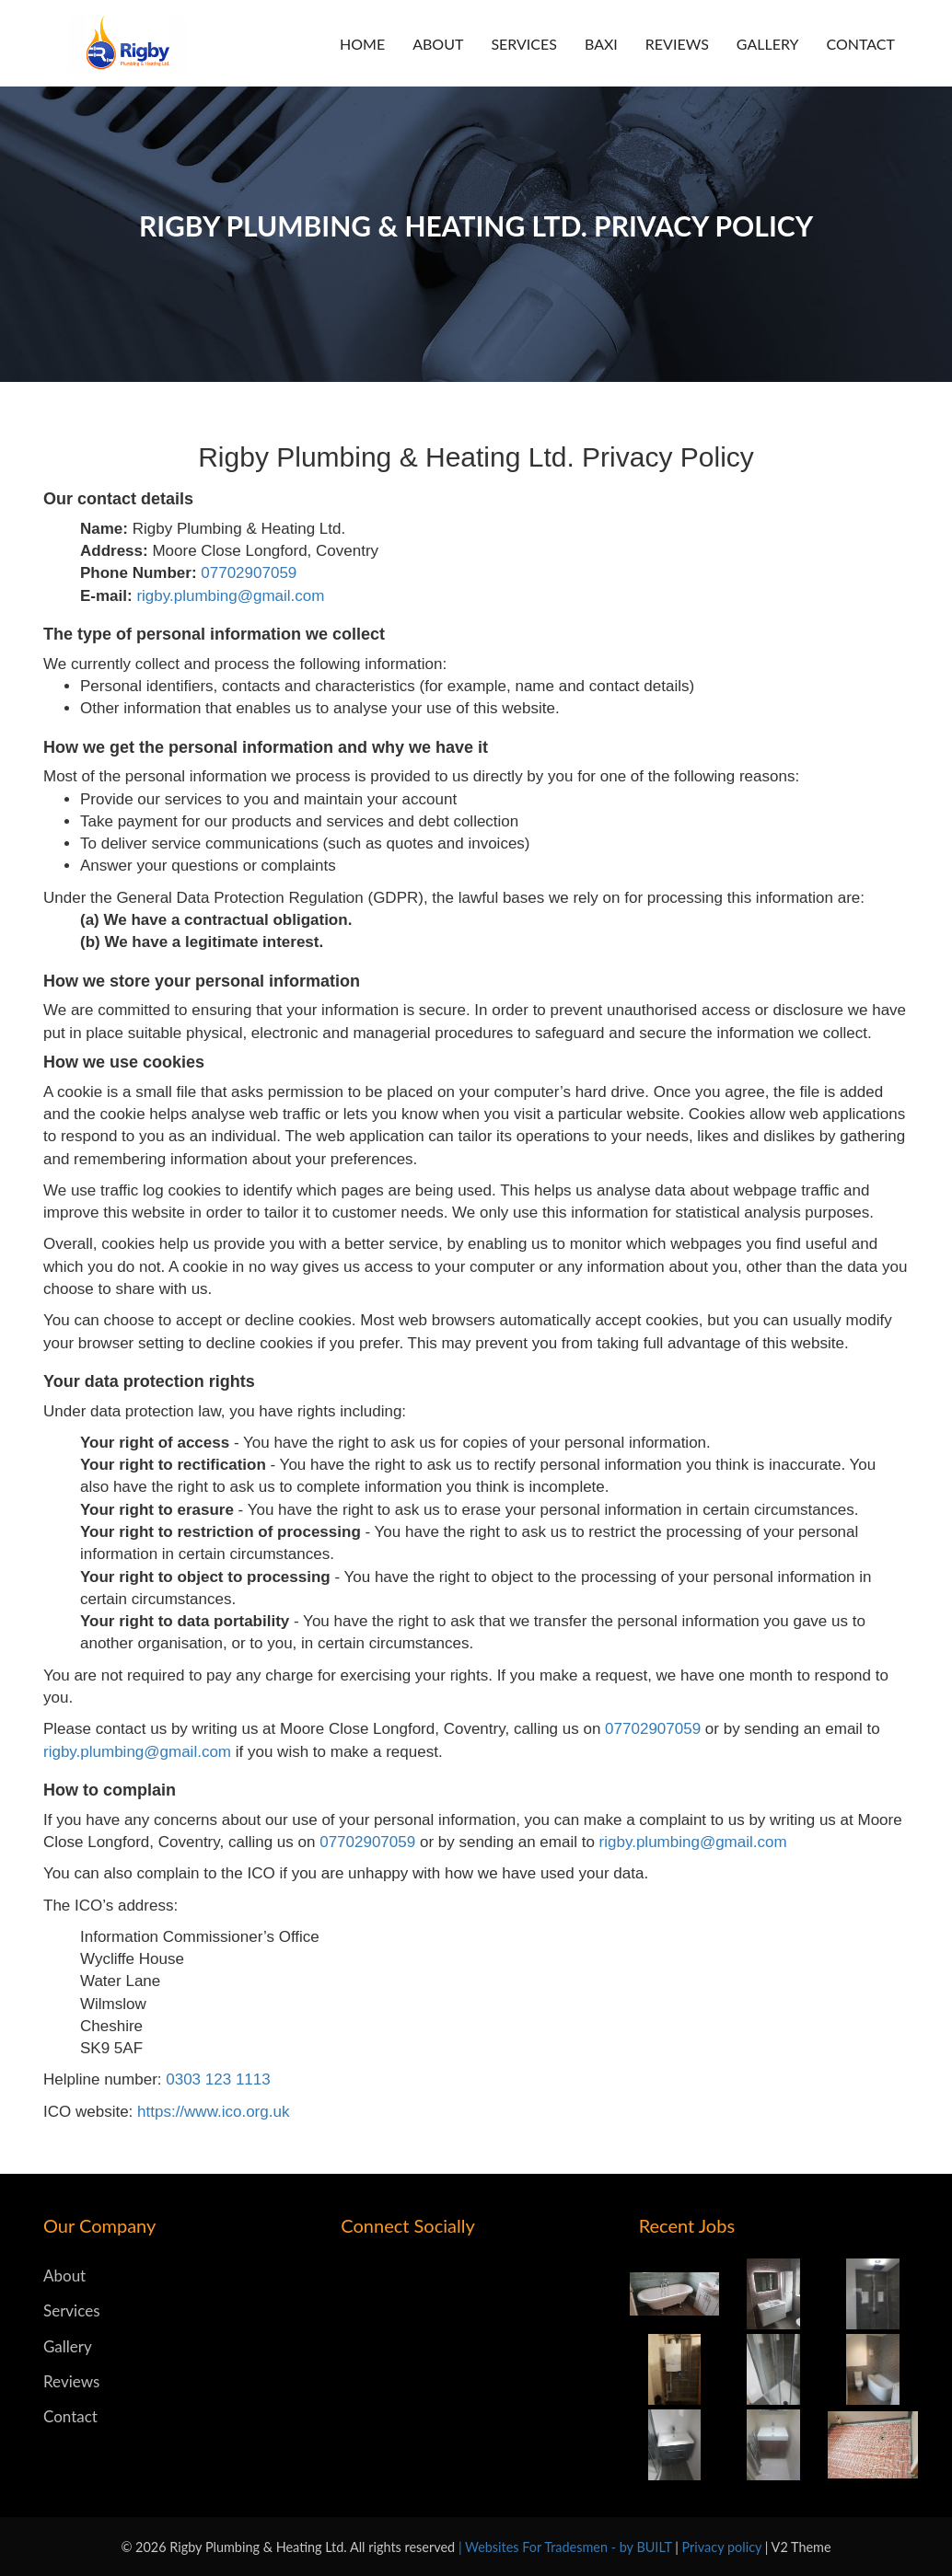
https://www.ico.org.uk (213, 2111)
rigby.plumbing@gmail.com (230, 596)
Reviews (677, 43)
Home (362, 43)
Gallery (768, 43)
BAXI (601, 43)
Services (524, 43)
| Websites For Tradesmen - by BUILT (567, 2547)
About (437, 43)
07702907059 (248, 573)
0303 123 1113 (218, 2079)
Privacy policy (723, 2547)
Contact (861, 43)
